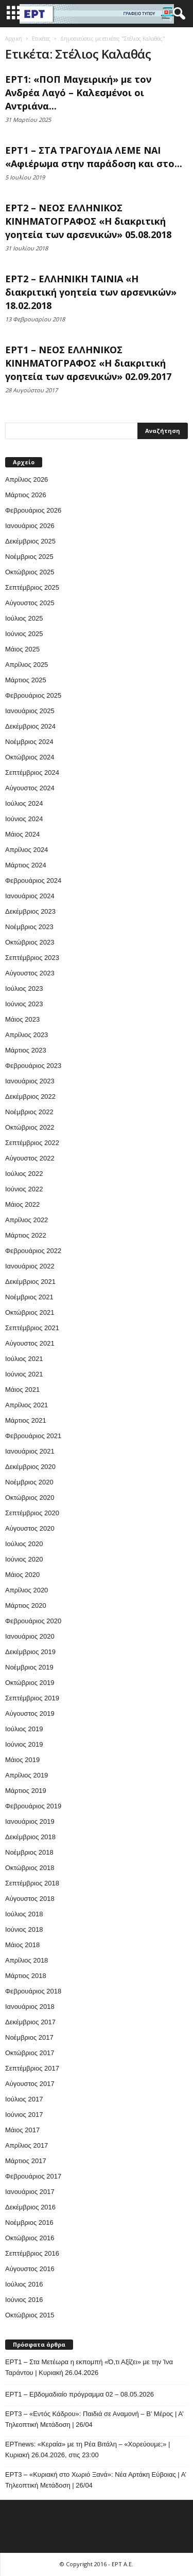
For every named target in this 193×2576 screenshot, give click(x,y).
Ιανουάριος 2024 (30, 896)
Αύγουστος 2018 (30, 1898)
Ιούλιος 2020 (24, 1544)
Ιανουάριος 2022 (30, 1266)
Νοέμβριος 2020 (29, 1482)
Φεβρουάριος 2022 (33, 1251)
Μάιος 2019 (22, 1760)
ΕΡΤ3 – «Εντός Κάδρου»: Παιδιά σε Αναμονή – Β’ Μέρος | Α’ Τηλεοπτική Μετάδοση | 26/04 (94, 2419)
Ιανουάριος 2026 (30, 526)
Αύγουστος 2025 (30, 603)
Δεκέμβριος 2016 (30, 2207)
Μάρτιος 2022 (25, 1235)
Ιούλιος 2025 (24, 618)
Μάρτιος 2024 (25, 865)
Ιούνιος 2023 (24, 1004)
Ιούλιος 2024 (24, 803)
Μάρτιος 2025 (25, 680)
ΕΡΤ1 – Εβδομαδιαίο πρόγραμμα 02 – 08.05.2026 (79, 2394)
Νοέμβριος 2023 (29, 927)
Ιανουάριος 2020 (30, 1636)
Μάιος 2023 (22, 1019)
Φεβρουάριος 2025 (33, 695)
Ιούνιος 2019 (24, 1744)
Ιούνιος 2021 (24, 1374)
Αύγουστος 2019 (30, 1713)
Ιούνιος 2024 (24, 819)
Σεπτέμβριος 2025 (32, 587)
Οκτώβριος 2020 (30, 1497)
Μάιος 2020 (22, 1575)
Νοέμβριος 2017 (29, 2037)
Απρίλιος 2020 (26, 1590)
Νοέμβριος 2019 (29, 1667)
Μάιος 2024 (22, 834)
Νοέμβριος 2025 (29, 556)
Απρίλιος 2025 (26, 664)
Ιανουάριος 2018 (30, 2006)
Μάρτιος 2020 (25, 1605)
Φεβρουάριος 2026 (33, 510)
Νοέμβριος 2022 (29, 1112)
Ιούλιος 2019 (24, 1729)
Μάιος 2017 (22, 2130)
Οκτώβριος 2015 (30, 2315)
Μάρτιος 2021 (25, 1420)
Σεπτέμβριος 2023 (32, 958)
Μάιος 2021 (22, 1389)
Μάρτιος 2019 (25, 1790)
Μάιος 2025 (22, 649)
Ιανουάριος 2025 (30, 711)
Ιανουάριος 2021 (30, 1451)
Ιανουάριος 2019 (30, 1821)
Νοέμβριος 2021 (29, 1297)
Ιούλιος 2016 (24, 2284)
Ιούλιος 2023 (24, 988)
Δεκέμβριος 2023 (30, 911)
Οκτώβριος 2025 (30, 572)
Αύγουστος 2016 (30, 2269)
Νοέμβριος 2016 (29, 2222)
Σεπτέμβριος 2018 (32, 1883)
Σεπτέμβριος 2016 (32, 2253)
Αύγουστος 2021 (30, 1343)
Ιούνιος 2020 (24, 1559)
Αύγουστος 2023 (30, 973)
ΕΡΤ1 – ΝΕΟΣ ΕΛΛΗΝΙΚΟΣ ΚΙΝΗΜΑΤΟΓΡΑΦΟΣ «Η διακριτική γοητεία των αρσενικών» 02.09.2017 (88, 363)
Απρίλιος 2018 (26, 1960)
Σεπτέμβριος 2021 (32, 1328)
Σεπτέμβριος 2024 (32, 772)
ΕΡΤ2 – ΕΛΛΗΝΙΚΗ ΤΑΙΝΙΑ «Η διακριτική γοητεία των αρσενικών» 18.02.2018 (91, 292)
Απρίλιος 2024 (26, 850)
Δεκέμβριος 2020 (30, 1467)
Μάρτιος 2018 (25, 1976)
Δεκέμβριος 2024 (30, 726)
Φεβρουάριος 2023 (33, 1065)
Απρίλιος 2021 (26, 1405)
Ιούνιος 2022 (24, 1189)
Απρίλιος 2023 (26, 1035)
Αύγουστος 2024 (30, 788)
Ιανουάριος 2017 (30, 2192)
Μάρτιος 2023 (25, 1050)
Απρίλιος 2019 (26, 1775)
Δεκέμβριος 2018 (30, 1837)
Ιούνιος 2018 (24, 1929)
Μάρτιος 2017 (25, 2161)
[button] (177, 14)
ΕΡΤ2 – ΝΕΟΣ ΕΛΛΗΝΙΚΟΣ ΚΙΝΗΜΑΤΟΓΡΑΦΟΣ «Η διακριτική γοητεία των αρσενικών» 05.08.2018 (88, 221)
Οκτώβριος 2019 (30, 1682)
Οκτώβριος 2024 (30, 757)
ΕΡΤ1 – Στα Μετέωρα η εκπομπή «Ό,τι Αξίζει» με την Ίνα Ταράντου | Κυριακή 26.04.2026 (89, 2367)
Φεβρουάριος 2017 (33, 2176)
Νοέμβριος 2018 (29, 1852)
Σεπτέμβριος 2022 (32, 1143)
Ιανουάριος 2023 (30, 1081)
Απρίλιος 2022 (26, 1220)
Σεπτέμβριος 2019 (32, 1698)
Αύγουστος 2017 (30, 2084)
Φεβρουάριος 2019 (33, 1806)
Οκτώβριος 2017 (30, 2053)
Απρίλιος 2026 (26, 479)
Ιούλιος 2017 (24, 2099)
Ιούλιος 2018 (24, 1914)
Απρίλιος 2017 (26, 2145)
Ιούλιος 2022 (24, 1173)
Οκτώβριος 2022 (30, 1127)
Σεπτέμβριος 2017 (32, 2068)
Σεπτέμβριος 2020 (32, 1513)
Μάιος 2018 (22, 1945)
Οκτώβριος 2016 (30, 2238)
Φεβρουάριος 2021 (33, 1436)
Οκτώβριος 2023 (30, 942)
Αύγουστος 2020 (30, 1528)
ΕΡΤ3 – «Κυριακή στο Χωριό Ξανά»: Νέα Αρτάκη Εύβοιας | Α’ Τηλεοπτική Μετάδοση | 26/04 (95, 2480)
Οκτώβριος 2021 (30, 1312)
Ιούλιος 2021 (24, 1359)
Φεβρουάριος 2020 (33, 1621)
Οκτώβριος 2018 (30, 1868)
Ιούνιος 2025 (24, 634)
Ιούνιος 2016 (24, 2299)
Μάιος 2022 (22, 1204)
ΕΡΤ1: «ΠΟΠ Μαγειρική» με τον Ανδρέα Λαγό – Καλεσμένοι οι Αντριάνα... (78, 92)
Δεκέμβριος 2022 (30, 1096)
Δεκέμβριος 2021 (30, 1281)
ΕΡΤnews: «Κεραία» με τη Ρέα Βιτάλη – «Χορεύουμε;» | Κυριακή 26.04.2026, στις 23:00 (87, 2449)
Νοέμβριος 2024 (29, 742)
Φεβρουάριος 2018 (33, 1991)
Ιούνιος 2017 (24, 2114)
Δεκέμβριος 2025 (30, 541)
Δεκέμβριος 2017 (30, 2022)
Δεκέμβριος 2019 (30, 1652)
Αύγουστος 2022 (30, 1158)
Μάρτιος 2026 (25, 495)
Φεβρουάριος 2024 (33, 880)
